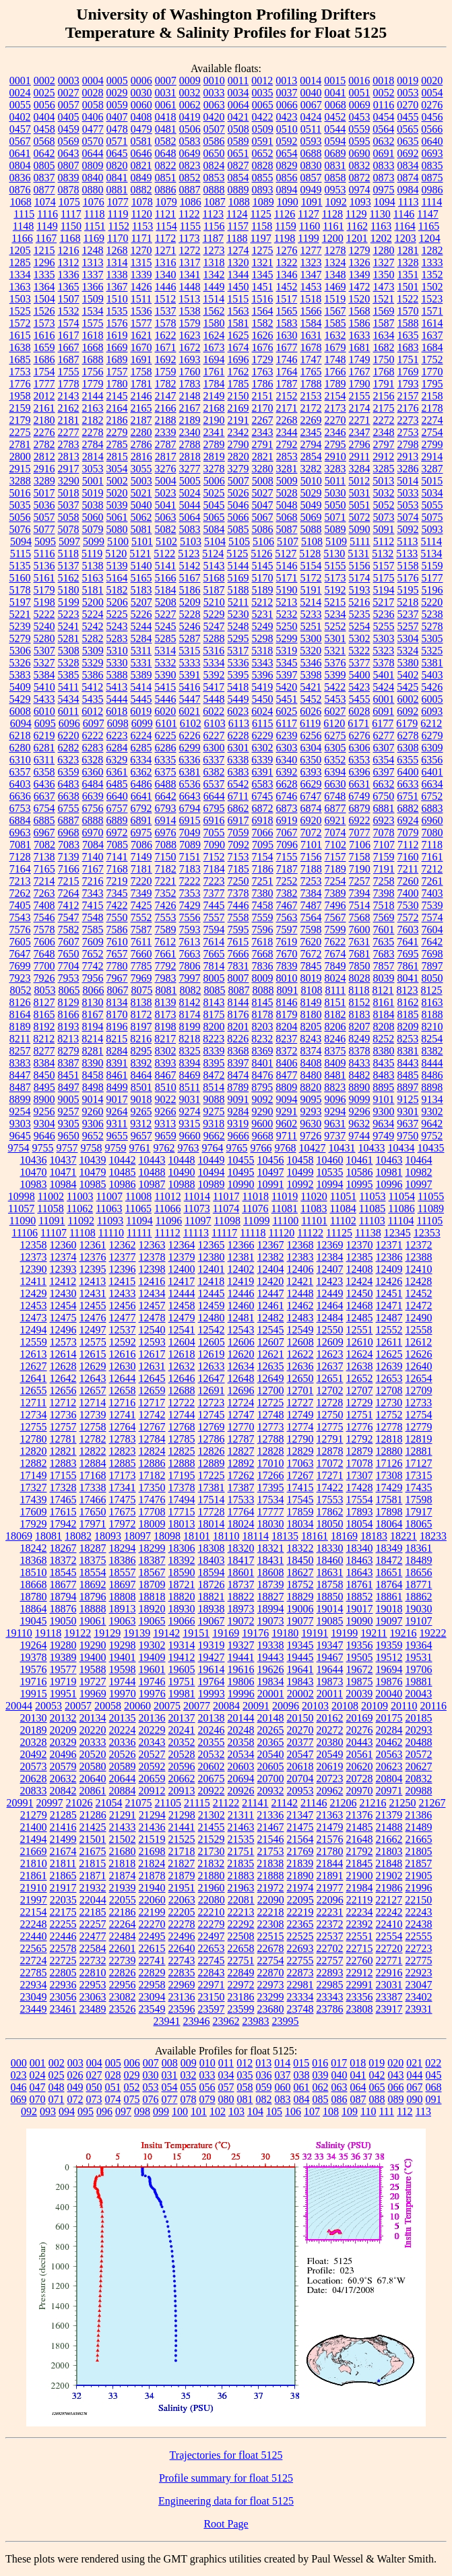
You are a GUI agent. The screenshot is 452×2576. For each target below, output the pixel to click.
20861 (92, 1790)
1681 (359, 347)
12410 (419, 1269)
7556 (190, 917)
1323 (311, 262)
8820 (310, 1087)
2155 (359, 396)
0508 (238, 129)
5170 (262, 578)
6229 (262, 735)
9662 (214, 1135)
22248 (33, 1924)
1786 (262, 383)
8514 (213, 1087)
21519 (152, 1839)
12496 (63, 1330)
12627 (33, 1366)
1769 (408, 371)
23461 (63, 2009)
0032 (190, 92)
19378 (33, 1657)
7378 (238, 893)
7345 (117, 893)
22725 (63, 1960)
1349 (359, 274)
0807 (68, 165)
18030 (270, 1524)
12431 (92, 1293)
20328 (33, 1742)
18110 (226, 1536)
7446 (238, 905)
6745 (262, 796)
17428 (359, 1487)
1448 (190, 286)
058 (245, 2087)
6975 (141, 832)
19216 (403, 1633)
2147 (165, 396)
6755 (68, 808)
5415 (165, 687)
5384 (44, 675)
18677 (63, 1584)
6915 (190, 820)
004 (94, 2063)
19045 (33, 1621)
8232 (262, 1038)
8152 (359, 1002)
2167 (190, 408)
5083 (190, 529)
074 (113, 2099)
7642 (432, 941)
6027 (335, 711)
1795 (432, 383)
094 (67, 2111)
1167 (46, 238)
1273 (214, 250)
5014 (407, 480)
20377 (300, 1742)
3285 (384, 468)
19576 (33, 1669)
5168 (214, 578)
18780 (33, 1596)
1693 (190, 359)
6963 (20, 832)
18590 (181, 1572)
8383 (20, 1063)
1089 (263, 202)
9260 (93, 1111)
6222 (93, 735)
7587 (141, 929)
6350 (310, 759)
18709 (152, 1584)
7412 (68, 905)
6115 (262, 723)
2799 (432, 444)
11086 (401, 1208)
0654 (287, 153)
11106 (24, 1232)
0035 (262, 92)
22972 (241, 1984)
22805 (63, 1972)
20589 (122, 1766)
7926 (44, 978)
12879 (359, 1451)
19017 (359, 1608)
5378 (384, 662)
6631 (359, 784)
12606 (241, 1342)
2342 (238, 432)
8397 (238, 1063)
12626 (419, 1354)
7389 (335, 893)
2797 (384, 444)
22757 (330, 1960)
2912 (383, 456)
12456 (122, 1305)
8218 (189, 1038)
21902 (389, 1875)
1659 (44, 347)
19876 (389, 1681)
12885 (122, 1463)
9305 (68, 1123)
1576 (117, 323)
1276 (287, 250)
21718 (181, 1851)
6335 (165, 759)
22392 (359, 1924)
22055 (122, 1900)
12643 (92, 1378)
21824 (151, 1863)
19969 (92, 1693)
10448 (181, 1160)
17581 (389, 1499)
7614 (213, 941)
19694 (389, 1669)
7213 (20, 881)
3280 (262, 468)
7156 (311, 856)
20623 (389, 1766)
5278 (432, 626)
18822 (241, 1596)
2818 (190, 456)
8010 (287, 978)
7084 (93, 844)
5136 (44, 565)
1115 (23, 214)
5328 (68, 662)
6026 (310, 711)
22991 (359, 1984)
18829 (300, 1596)
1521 (383, 299)
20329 (63, 1742)
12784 (152, 1439)
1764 (287, 371)
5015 (432, 480)
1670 (141, 347)
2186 (117, 420)
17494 (181, 1499)
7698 (432, 954)
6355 (407, 759)
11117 (224, 1232)
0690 (359, 153)
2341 (214, 432)
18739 (270, 1584)
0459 (68, 129)
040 (339, 2075)
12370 (359, 1245)
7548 (93, 917)
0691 (384, 153)
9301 (408, 1111)
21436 (152, 1827)
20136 (152, 1718)
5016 (20, 493)
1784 (214, 383)
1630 (287, 335)
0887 (190, 189)
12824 (152, 1451)
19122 (77, 1633)
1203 (405, 238)
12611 (389, 1342)
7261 (432, 881)
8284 (117, 1051)
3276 (165, 468)
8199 (190, 1026)
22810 (92, 1972)
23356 (359, 1997)
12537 (122, 1330)
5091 (384, 529)
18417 (241, 1560)
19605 (181, 1669)
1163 (380, 226)
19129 (107, 1633)
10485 (122, 1172)
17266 (270, 1475)
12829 (300, 1451)
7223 (214, 881)
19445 (300, 1657)
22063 (181, 1900)
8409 (335, 1063)
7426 (165, 905)
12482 (270, 1317)
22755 (300, 1960)
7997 (190, 978)
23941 (167, 2021)
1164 (404, 226)
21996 (419, 1887)
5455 (359, 699)
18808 (122, 1596)
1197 (260, 238)
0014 (310, 80)
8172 (141, 1014)
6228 (238, 735)
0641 (20, 153)
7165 (44, 869)
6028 (359, 711)
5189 (262, 590)
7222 (190, 881)
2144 (93, 396)
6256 (311, 735)
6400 (408, 772)
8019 (311, 978)
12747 (241, 1414)
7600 (359, 929)
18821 (211, 1596)
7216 (93, 881)
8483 (384, 1075)
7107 (384, 844)
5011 (335, 480)
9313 (165, 1123)
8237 (286, 1038)
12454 (63, 1305)
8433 (359, 1063)
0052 (384, 92)
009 (189, 2063)
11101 (314, 1220)
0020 (432, 80)
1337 (93, 274)
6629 (311, 784)
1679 (335, 347)
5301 (335, 638)
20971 (389, 1790)
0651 (238, 153)
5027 (262, 493)
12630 (122, 1366)
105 (274, 2111)
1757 (117, 371)
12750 (330, 1414)
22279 (211, 1924)
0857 (311, 177)
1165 (428, 226)
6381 (190, 772)
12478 (152, 1317)
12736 (63, 1414)
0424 (311, 117)
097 (123, 2111)
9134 (432, 1099)
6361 (117, 772)
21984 (359, 1887)
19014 (330, 1608)
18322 (300, 1548)
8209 (408, 1026)
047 (38, 2087)
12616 (122, 1354)
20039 (359, 1693)
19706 (419, 1669)
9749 (383, 1135)
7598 (311, 929)
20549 (330, 1754)
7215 (68, 881)
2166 (165, 408)
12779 (419, 1427)
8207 (359, 1026)
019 (376, 2063)
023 (19, 2075)
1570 (408, 311)
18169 (344, 1536)
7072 (311, 832)
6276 (359, 735)
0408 (141, 117)
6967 (44, 832)
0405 (68, 117)
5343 (262, 662)
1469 (335, 286)
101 (199, 2111)
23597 (211, 2009)
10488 (152, 1172)
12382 (270, 1257)
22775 (419, 1960)
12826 (211, 1451)
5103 (190, 541)
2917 (68, 468)
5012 (359, 480)
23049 (33, 1997)
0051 (359, 92)
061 (302, 2087)
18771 (419, 1584)
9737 (335, 1135)
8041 (408, 978)
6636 (20, 796)
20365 (270, 1742)
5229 (214, 614)
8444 (432, 1063)
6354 (383, 759)
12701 (300, 1390)
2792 (287, 444)
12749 (300, 1414)
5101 (142, 541)
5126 (261, 553)
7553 (165, 917)
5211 (238, 602)
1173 (189, 238)
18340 (359, 1548)
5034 (432, 493)
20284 (389, 1730)
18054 (359, 1524)
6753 (20, 808)
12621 (270, 1354)
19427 (211, 1657)
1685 (20, 359)
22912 (359, 1972)
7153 (238, 856)
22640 (181, 1948)
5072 (359, 517)
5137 (68, 565)
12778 (389, 1427)
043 (396, 2075)
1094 (384, 202)
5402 (408, 675)
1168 (69, 238)
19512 (389, 1657)
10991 (270, 1184)
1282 (432, 250)
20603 (241, 1766)
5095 (45, 541)
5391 (190, 675)
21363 (329, 1815)
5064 (190, 517)
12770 (241, 1427)
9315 (189, 1123)
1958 (20, 396)
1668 (93, 347)
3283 (335, 468)
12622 (300, 1354)
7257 (359, 881)
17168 (92, 1475)
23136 (181, 1997)
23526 (122, 2009)
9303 (20, 1123)
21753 (270, 1851)
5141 (165, 565)
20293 (419, 1730)
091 (434, 2099)
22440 (33, 1936)
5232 (287, 614)
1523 (432, 299)
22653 (211, 1948)
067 (415, 2087)
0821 (141, 165)
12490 (419, 1317)
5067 (262, 517)
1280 (384, 250)
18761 (359, 1584)
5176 (408, 578)
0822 (165, 165)
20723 (330, 1778)
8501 (141, 1087)
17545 (300, 1499)
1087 (215, 202)
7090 (214, 844)
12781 (63, 1439)
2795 (335, 444)
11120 (281, 1232)
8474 (238, 1075)
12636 (300, 1366)
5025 (214, 493)
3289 (44, 480)
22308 (270, 1924)
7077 (359, 832)
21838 (270, 1863)
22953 (92, 1984)
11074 (226, 1208)
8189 (20, 1026)
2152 (287, 396)
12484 (330, 1317)
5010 (311, 480)
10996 (389, 1184)
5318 (262, 650)
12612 (418, 1342)
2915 (20, 468)
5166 (165, 578)
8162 (408, 1002)
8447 (20, 1075)
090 (415, 2099)
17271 (330, 1475)
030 (151, 2075)
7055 (214, 832)
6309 (432, 747)
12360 (63, 1245)
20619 (330, 1766)
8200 (214, 1026)
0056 (44, 105)
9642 (432, 1123)
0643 (68, 153)
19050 (63, 1621)
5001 (93, 480)
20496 (63, 1754)
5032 (384, 493)
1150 (71, 226)
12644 (122, 1378)
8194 (93, 1026)
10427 (312, 1148)
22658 (241, 1948)
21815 (92, 1863)
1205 (20, 250)
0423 (287, 117)
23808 (359, 2009)
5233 (311, 614)
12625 (389, 1354)
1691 (141, 359)
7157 (335, 856)
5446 (165, 699)
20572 (419, 1754)
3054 (117, 468)
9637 (407, 1123)
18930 (181, 1608)
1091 (312, 202)
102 (217, 2111)
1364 (44, 286)
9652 (93, 1135)
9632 (359, 1123)
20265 (270, 1730)
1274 (238, 250)
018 (358, 2063)
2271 (359, 420)
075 (132, 2099)
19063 (122, 1621)
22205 (181, 1912)
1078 (142, 202)
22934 (33, 1984)
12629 (92, 1366)
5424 (383, 687)
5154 (311, 565)
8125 (432, 990)
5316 (213, 650)
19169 (225, 1633)
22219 (300, 1912)
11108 (82, 1232)
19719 (63, 1681)
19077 (300, 1621)
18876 (63, 1608)
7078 (384, 832)
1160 (309, 226)
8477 (287, 1075)
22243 (419, 1912)
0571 (117, 141)
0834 (408, 165)
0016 (359, 80)
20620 (359, 1766)
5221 (20, 614)
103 (236, 2111)
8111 (335, 990)
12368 (300, 1245)
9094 (287, 1099)
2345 (311, 432)
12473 (33, 1317)
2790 (238, 444)
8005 (214, 978)
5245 (165, 626)
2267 (262, 420)
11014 (197, 1196)
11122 (310, 1232)
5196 (432, 590)
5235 (359, 614)
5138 (93, 565)
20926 (241, 1790)
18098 (167, 1536)
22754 (270, 1960)
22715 (359, 1948)
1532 (68, 311)
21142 (284, 1803)
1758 (141, 371)
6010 (44, 711)
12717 (151, 1402)
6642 (165, 796)
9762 (164, 1148)
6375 (165, 772)
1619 (117, 335)
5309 (93, 650)
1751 (408, 359)
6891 (141, 820)
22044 (92, 1900)
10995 (359, 1184)
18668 (33, 1584)
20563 (389, 1754)
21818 (121, 1863)
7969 (141, 978)
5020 (117, 493)
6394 (335, 772)
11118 (252, 1232)
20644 (122, 1778)
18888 (92, 1608)
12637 (330, 1366)
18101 (196, 1536)
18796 (92, 1596)
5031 (359, 493)
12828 (270, 1451)
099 (161, 2111)
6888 (93, 820)
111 (386, 2111)
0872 (359, 177)
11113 (196, 1232)
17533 (241, 1499)
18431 (270, 1560)
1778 (68, 383)
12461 (270, 1305)
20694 (241, 1778)
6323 (68, 759)
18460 (330, 1560)
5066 (238, 517)
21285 (63, 1815)
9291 (287, 1111)
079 (207, 2099)
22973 (270, 1984)
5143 (214, 565)
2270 (335, 420)
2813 (68, 456)
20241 (181, 1730)
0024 (20, 92)
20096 (285, 1705)
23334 (300, 1997)
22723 (419, 1948)
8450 (44, 1075)
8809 (286, 1087)
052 (132, 2087)
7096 (287, 844)
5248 (238, 626)
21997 (33, 1900)
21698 (152, 1851)
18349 (389, 1548)
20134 (92, 1718)
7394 (359, 893)
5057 (44, 517)
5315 (189, 650)
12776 (359, 1427)
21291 (122, 1815)
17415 (300, 1487)
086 (339, 2099)
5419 (262, 687)
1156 (213, 226)
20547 (300, 1754)
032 (189, 2075)
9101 (384, 1099)
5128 (310, 553)
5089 (335, 529)
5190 (287, 590)
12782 (92, 1439)
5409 (20, 687)
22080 (211, 1900)
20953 (300, 1790)
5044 (190, 505)
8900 (44, 1099)
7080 (432, 832)
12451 (389, 1293)
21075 (138, 1803)
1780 (117, 383)
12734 (33, 1414)
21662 (389, 1839)
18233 (433, 1536)
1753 (20, 371)
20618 (300, 1766)
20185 (419, 1718)
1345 (262, 274)
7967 (117, 978)
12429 (33, 1293)
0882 (141, 189)
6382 (214, 772)
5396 (262, 675)
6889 (117, 820)
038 (302, 2075)
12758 (92, 1427)
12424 (359, 1281)
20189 (33, 1730)
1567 (335, 311)
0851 (165, 177)
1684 (432, 347)
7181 (141, 869)
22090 (270, 1900)
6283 (93, 747)
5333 (190, 662)
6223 (117, 735)
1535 (117, 311)
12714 (92, 1402)
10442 (122, 1160)
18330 (330, 1548)
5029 (311, 493)
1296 (44, 262)
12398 (152, 1269)
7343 (93, 893)
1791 (384, 383)
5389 (141, 675)
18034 (300, 1524)
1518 (310, 299)
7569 (384, 917)
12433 (122, 1293)
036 (264, 2075)
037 (283, 2075)
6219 (44, 735)
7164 (20, 869)
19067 (211, 1621)
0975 (384, 189)
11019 (284, 1196)
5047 (262, 505)
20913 (181, 1790)
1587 (384, 323)
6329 (116, 759)
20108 (344, 1705)
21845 (359, 1863)
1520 (359, 299)
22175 (63, 1912)
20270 (300, 1730)
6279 (432, 735)
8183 (359, 1014)
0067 (311, 105)
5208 (165, 602)
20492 (33, 1754)
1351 (408, 274)
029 (132, 2075)
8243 (310, 1038)
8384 (44, 1063)
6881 (384, 808)
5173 (335, 578)
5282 (93, 638)
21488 (389, 1827)
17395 (270, 1487)
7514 (359, 905)
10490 (181, 1172)
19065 (152, 1621)
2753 (408, 432)
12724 (240, 1402)
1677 (287, 347)
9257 (68, 1111)
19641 (300, 1669)
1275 (262, 250)
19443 (270, 1657)
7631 (359, 941)
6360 (93, 772)
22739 (122, 1960)
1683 (408, 347)
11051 (343, 1196)
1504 (44, 299)
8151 (335, 1002)
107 (312, 2111)
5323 (383, 650)
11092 (81, 1220)
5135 (20, 565)
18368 (33, 1560)
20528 (181, 1754)
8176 (238, 1014)
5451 (287, 699)
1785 (238, 383)
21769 (300, 1851)
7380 (262, 893)
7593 (190, 929)
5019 (93, 493)
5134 (431, 553)
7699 (20, 966)
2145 (117, 396)
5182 (117, 590)
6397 (384, 772)
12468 (359, 1305)
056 (207, 2087)
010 (207, 2063)
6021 (189, 711)
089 (396, 2099)
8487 (20, 1087)
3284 (359, 468)
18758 (330, 1584)
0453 (359, 117)
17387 (241, 1487)
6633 (408, 784)
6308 (408, 747)
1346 (287, 274)
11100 (285, 1220)
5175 (384, 578)
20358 (241, 1742)
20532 (211, 1754)
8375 (335, 1051)
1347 (311, 274)
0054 (432, 92)
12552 (389, 1330)
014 (282, 2063)
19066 (181, 1621)
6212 (431, 723)
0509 (262, 129)
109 (350, 2111)
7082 (44, 844)
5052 (384, 505)
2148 (190, 396)
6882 (408, 808)
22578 (63, 1948)
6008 (20, 711)
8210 (432, 1026)
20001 (270, 1693)
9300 (384, 1111)
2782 (44, 444)
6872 (262, 808)
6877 (335, 808)
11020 (313, 1196)
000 (19, 2063)
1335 (44, 274)
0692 (408, 153)
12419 (240, 1281)
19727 (92, 1681)
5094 (21, 541)
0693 (432, 153)
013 (263, 2063)
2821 (262, 456)
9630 (310, 1123)
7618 (262, 941)
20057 (78, 1705)
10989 (211, 1184)
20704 (300, 1778)
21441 (181, 1827)
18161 (314, 1536)
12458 (181, 1305)
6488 (165, 784)
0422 (262, 117)
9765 (237, 1148)
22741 (152, 1960)
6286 (165, 747)
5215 (335, 602)
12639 (389, 1366)
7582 (68, 929)
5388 (117, 675)
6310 (20, 759)
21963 (241, 1887)
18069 (18, 1536)
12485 (359, 1317)
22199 (152, 1912)
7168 (117, 869)
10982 (419, 1172)
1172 (165, 238)
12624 (359, 1354)
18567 (152, 1572)
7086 (141, 844)
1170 (117, 238)
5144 (238, 565)
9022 (165, 1099)
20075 (167, 1705)
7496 (335, 905)
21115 (197, 1803)
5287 (190, 638)
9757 (67, 1148)
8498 (93, 1087)
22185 (92, 1912)
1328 (408, 262)
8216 (141, 1038)
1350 (384, 274)
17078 (359, 1463)
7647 (20, 954)
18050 (330, 1524)
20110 (404, 1705)
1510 (117, 299)
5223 (68, 614)
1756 (93, 371)
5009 (287, 480)
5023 (165, 493)
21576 (330, 1839)
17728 (211, 1511)
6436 (44, 784)
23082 (122, 1997)
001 (38, 2063)
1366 (93, 286)
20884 (122, 1790)
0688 (311, 153)
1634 (384, 335)
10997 (419, 1184)
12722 (181, 1402)
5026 (238, 493)
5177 (432, 578)
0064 (238, 105)
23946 (196, 2021)
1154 (166, 226)
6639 (93, 796)
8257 (20, 1051)
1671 (165, 347)
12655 (33, 1390)
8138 (141, 1002)
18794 (63, 1596)
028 (113, 2075)
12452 (419, 1293)
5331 (141, 662)
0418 (165, 117)
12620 (241, 1354)
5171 (287, 578)
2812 (44, 456)
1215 (44, 250)
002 (57, 2063)
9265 (141, 1111)
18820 (181, 1596)
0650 (214, 153)
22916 (389, 1972)
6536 (190, 784)
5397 (287, 675)
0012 (262, 80)
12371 (389, 1245)
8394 (190, 1063)
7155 (287, 856)
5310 (117, 650)
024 (38, 2075)
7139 (68, 856)
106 (293, 2111)
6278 (408, 735)
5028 (287, 493)
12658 (122, 1390)
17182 (152, 1475)
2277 (68, 432)
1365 (68, 286)
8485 (408, 1075)
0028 (93, 92)
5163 (93, 578)
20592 (152, 1766)
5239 (20, 626)
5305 (432, 638)
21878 (152, 1875)
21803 (389, 1851)
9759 (116, 1148)
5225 (117, 614)
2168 (214, 408)
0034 (238, 92)
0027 (68, 92)
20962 (330, 1790)
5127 (285, 553)
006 (132, 2063)
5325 (432, 650)
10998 (21, 1196)
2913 (407, 456)
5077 (44, 529)
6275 (335, 735)
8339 (214, 1051)
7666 (238, 954)
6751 (407, 796)
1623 (190, 335)
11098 (227, 1220)
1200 (333, 238)
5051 (359, 505)
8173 (165, 1014)
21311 (241, 1815)
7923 (20, 978)
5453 (335, 699)
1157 (238, 226)
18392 (181, 1560)
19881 (419, 1681)
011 (226, 2063)
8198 (165, 1026)
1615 (20, 335)
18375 (92, 1560)
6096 (69, 723)
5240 (44, 626)
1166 (21, 238)
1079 (166, 202)
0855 (262, 177)
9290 (262, 1111)
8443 (408, 1063)
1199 (308, 238)
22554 (389, 1936)
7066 (262, 832)
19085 (330, 1621)
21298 (181, 1815)
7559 (262, 917)
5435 (93, 699)
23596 (181, 2009)
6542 (238, 784)
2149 (214, 396)
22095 (300, 1900)
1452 (287, 286)
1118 (94, 214)
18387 (152, 1560)
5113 (407, 541)
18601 (241, 1572)
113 (423, 2111)
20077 (196, 1705)
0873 (384, 177)
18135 (284, 1536)
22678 (270, 1948)
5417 (213, 687)
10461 (359, 1160)
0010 (214, 80)
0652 (262, 153)
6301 (238, 747)
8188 (432, 1014)
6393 (311, 772)
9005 (68, 1099)
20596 (181, 1766)
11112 (168, 1232)
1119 (118, 214)
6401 (432, 772)
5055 (432, 505)
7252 (287, 881)
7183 (190, 869)
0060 (141, 105)
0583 (190, 141)
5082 (165, 529)
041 (358, 2075)
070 (38, 2099)
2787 (165, 444)
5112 (383, 541)
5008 (262, 480)
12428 (418, 1281)
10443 (152, 1160)
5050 (335, 505)
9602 (286, 1123)
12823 (122, 1451)
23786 (330, 2009)
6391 (262, 772)
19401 (122, 1657)
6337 (213, 759)
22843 (211, 1972)
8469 (190, 1075)
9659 (165, 1135)
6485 (117, 784)
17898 (389, 1511)
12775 (330, 1427)
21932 (92, 1887)
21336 (270, 1815)
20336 (122, 1742)
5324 (407, 650)
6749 (359, 796)
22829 (152, 1972)
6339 (262, 759)
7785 (141, 966)
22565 (33, 1948)
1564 (262, 311)
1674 (238, 347)
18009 (152, 1524)
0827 (238, 165)
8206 (335, 1026)
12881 (419, 1451)
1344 (238, 274)
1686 (44, 359)
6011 (68, 711)
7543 (20, 917)
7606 (44, 941)
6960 (432, 820)
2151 (262, 396)
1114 (432, 202)
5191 (311, 590)
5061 (117, 517)
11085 (372, 1208)
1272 (190, 250)
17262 (241, 1475)
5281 (68, 638)
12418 (210, 1281)
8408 (311, 1063)
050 (94, 2087)
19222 (433, 1633)
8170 (117, 1014)
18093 (107, 1536)
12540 (152, 1330)
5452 (311, 699)
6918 (262, 820)
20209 (63, 1730)
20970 (359, 1790)
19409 (152, 1657)
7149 (141, 856)
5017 (44, 493)
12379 (181, 1257)
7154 (262, 856)
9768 (285, 1148)
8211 (19, 1038)
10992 (300, 1184)
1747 (311, 359)
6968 (68, 832)
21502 (122, 1839)
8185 (408, 1014)
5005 (190, 480)
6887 (68, 820)
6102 (190, 723)
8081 (165, 990)
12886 (152, 1463)
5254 (359, 626)
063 (339, 2087)
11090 (22, 1220)
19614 (211, 1669)
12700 (270, 1390)
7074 (335, 832)
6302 (262, 747)
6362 (141, 772)
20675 (211, 1778)
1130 (379, 214)
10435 (431, 1148)
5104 (215, 541)
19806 (241, 1681)
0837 (44, 177)
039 (321, 2075)
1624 (214, 335)
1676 (262, 347)
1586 (359, 323)
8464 (141, 1075)
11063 (109, 1208)
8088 (262, 990)
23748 (300, 2009)
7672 (311, 954)
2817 (165, 456)
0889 (238, 189)
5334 (214, 662)
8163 (432, 1002)
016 (320, 2063)
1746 (287, 359)
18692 (92, 1584)
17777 (270, 1511)
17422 (330, 1487)
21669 (33, 1851)
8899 (20, 1099)
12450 (359, 1293)
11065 (138, 1208)
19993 (211, 1693)
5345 (287, 662)
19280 (63, 1645)
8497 (68, 1087)
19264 (33, 1645)
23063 (92, 1997)
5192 (335, 590)
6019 (141, 711)
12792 (359, 1439)
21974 (300, 1887)
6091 (383, 711)
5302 (359, 638)
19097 (389, 1621)
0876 (20, 189)
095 (85, 2111)
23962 (226, 2021)
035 (245, 2075)
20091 (256, 1705)
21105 (168, 1803)
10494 (211, 1172)
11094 (139, 1220)
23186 (241, 1997)
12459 (211, 1305)
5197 (20, 602)
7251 (262, 881)
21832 (210, 1863)
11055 (431, 1196)
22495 (152, 1936)
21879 (181, 1875)
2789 (214, 444)
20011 (330, 1693)
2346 (335, 432)
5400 (359, 675)
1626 (262, 335)
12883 (63, 1463)
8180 (311, 1014)
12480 (211, 1317)
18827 (270, 1596)
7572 (408, 917)
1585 (335, 323)
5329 (93, 662)
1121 (165, 214)
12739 (92, 1414)
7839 (287, 966)
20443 (359, 1742)
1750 (384, 359)
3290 (68, 480)
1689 (117, 359)
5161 (44, 578)
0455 (408, 117)
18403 (211, 1560)
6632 (384, 784)
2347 (359, 432)
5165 (141, 578)
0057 (68, 105)
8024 (335, 978)
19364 (419, 1645)
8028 (359, 978)
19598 (122, 1669)
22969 (181, 1984)
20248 (241, 1730)
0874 (408, 177)
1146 (403, 214)
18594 (211, 1572)
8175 (214, 1014)
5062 (141, 517)
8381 (408, 1051)
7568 (359, 917)
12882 (33, 1463)
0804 (20, 165)
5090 (359, 529)
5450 (262, 699)
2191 (238, 420)
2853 (287, 456)
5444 (117, 699)
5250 (287, 626)
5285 (165, 638)
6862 (238, 808)
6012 (92, 711)
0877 (44, 189)
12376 (92, 1257)
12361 (92, 1245)
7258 (384, 881)
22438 (419, 1924)
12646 (181, 1378)
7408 (44, 905)
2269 (311, 420)
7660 (141, 954)
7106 (359, 844)
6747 (310, 796)
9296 (359, 1111)
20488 (419, 1742)
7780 (117, 966)
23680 (270, 2009)
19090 (359, 1621)
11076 (255, 1208)
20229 (152, 1730)
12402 (241, 1269)
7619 (286, 941)
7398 (384, 893)
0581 (141, 141)
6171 (358, 723)
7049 (190, 832)
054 (170, 2087)
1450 (238, 286)
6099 (142, 723)
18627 (300, 1572)
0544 (335, 129)
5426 (432, 687)
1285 (20, 262)
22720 (389, 1948)
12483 (300, 1317)
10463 (389, 1160)
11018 (256, 1196)
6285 (141, 747)
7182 (165, 869)
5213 (286, 602)
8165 (44, 1014)
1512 (165, 299)
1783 (190, 383)
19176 (255, 1633)
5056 (20, 517)
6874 (311, 808)
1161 (333, 226)
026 (75, 2075)
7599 (335, 929)
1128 (332, 214)
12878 (330, 1451)
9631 (335, 1123)
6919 (287, 820)
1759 (165, 371)
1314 (117, 262)
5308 (68, 650)
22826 (122, 1972)
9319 (238, 1123)
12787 (241, 1439)
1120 (141, 214)
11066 (167, 1208)
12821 (63, 1451)
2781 (20, 444)
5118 (68, 553)
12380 (211, 1257)
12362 (122, 1245)
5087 (287, 529)
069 (19, 2099)
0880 (93, 189)
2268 (287, 420)
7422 (117, 905)
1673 (214, 347)
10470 (33, 1172)
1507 (68, 299)
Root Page (225, 2524)
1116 (47, 214)
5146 (287, 565)
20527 (152, 1754)
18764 (389, 1584)
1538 (190, 311)
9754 (19, 1148)
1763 (262, 371)
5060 (93, 517)
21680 (122, 1851)
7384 (311, 893)
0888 (214, 189)
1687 (68, 359)
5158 (408, 565)
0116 (383, 105)
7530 (408, 905)
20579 (63, 1766)
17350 (152, 1487)
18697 (122, 1584)
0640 (432, 141)
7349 (141, 893)
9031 (190, 1099)
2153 (311, 396)
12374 (63, 1257)
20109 (374, 1705)
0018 (383, 80)
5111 (360, 541)
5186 (190, 590)
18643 (359, 1572)
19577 (63, 1669)
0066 (287, 105)
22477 (92, 1936)
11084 (342, 1208)
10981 (389, 1172)
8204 (287, 1026)
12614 (63, 1354)
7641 (407, 941)
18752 (300, 1584)
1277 (311, 250)
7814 (214, 966)
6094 (21, 723)
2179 (20, 420)
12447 (270, 1293)
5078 (68, 529)
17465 (63, 1499)
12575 (92, 1342)
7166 (68, 869)
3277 (190, 468)
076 (151, 2099)
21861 (33, 1875)
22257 (92, 1924)
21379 (388, 1815)
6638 (68, 796)
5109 (336, 541)
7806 (190, 966)
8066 (93, 990)
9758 (91, 1148)
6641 (141, 796)
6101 (166, 723)
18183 (373, 1536)
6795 (214, 808)
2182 (93, 420)
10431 (342, 1148)
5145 (262, 565)
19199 (344, 1633)
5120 (116, 553)
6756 (93, 808)
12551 (359, 1330)
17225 (211, 1475)
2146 (141, 396)
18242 (33, 1548)
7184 (214, 869)
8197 (141, 1026)
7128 (20, 856)
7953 (68, 978)
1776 (20, 383)
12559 (33, 1342)
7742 (93, 966)
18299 (152, 1548)
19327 (241, 1645)
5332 (165, 662)
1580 (214, 323)
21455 (211, 1827)
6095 (45, 723)
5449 (238, 699)
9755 (43, 1148)
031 (170, 2075)
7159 (384, 856)
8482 (359, 1075)
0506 (190, 129)
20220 (92, 1730)
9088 (214, 1099)
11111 (139, 1232)
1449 (214, 286)
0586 (214, 141)
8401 (262, 1063)
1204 (430, 238)
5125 (237, 553)
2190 (214, 420)
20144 (241, 1718)
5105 (239, 541)
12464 (330, 1305)
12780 (33, 1439)
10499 (300, 1172)
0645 (117, 153)
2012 (44, 396)
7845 (311, 966)
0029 (117, 92)
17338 (92, 1487)
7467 (287, 905)
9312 (141, 1123)
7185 (238, 869)
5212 (262, 602)
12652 (359, 1378)
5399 (335, 675)
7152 (214, 856)
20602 (211, 1766)
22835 (181, 1972)
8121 (383, 990)
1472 (359, 286)
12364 (181, 1245)
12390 (33, 1269)
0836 (20, 177)
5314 (165, 650)
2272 (384, 420)
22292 (241, 1924)
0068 (335, 105)
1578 (165, 323)
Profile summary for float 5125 (226, 2478)
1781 (141, 383)
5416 (189, 687)
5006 (214, 480)
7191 (384, 869)
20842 (63, 1790)
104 (255, 2111)
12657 (92, 1390)
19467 (330, 1657)
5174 (359, 578)
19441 (241, 1657)
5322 (359, 650)
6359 (68, 772)
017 (339, 2063)
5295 (238, 638)
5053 (408, 505)
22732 (92, 1960)
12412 (62, 1281)
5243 (117, 626)
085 (321, 2099)
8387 (68, 1063)
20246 (211, 1730)
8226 (238, 1038)
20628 (33, 1778)
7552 (141, 917)
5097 (69, 541)
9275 (214, 1111)
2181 (68, 420)
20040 (388, 1693)
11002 (51, 1196)
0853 (214, 177)
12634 (241, 1366)
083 (283, 2099)
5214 (310, 602)
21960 (211, 1887)
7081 (20, 844)
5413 (116, 687)
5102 (166, 541)
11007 (109, 1196)
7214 (44, 881)
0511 (310, 129)
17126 (389, 1463)
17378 (181, 1487)
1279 (359, 250)
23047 (419, 1984)
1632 (335, 335)
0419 (190, 117)
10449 (211, 1160)
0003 (68, 80)
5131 (358, 553)
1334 (20, 274)
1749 (359, 359)
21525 (181, 1839)
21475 (300, 1827)
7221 (165, 881)
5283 (117, 638)
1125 (260, 214)
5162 (68, 578)
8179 (287, 1014)
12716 (121, 1402)
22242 (389, 1912)
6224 (141, 735)
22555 (419, 1936)
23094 (152, 1997)
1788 (311, 383)
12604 (181, 1342)
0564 (383, 129)
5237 (408, 614)
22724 (33, 1960)
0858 (335, 177)
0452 (335, 117)
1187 (213, 238)
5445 (141, 699)
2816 (141, 456)
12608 (300, 1342)
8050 (432, 978)
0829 (287, 165)
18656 (419, 1572)
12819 (419, 1439)
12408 (359, 1269)
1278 (335, 250)
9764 (213, 1148)
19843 (300, 1681)
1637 (432, 335)
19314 (181, 1645)
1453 (311, 286)
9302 (432, 1111)
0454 (384, 117)
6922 (359, 820)
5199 (68, 602)
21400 (33, 1827)
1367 (117, 286)
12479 (181, 1317)
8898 (432, 1087)
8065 (68, 990)
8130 (93, 1002)
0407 (117, 117)
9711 (286, 1135)
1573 (44, 323)
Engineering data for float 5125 (226, 2501)
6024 (262, 711)
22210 (211, 1912)
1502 (432, 286)
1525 (20, 311)
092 (29, 2111)
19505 (359, 1657)
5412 (92, 687)
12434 (152, 1293)
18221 (403, 1536)
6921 (335, 820)
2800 (20, 456)
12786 (211, 1439)
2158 (432, 396)
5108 (312, 541)
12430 (63, 1293)
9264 (117, 1111)
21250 (402, 1803)
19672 (359, 1669)
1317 (190, 262)
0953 (335, 189)
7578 (44, 929)
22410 (389, 1924)
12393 (63, 1269)
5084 (214, 529)
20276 (359, 1730)
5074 (408, 517)
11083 (313, 1208)
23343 (330, 1997)
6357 (20, 772)
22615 (152, 1948)
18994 (270, 1608)
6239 (287, 735)
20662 (181, 1778)
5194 (384, 590)
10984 (63, 1184)
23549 (152, 2009)
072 (75, 2099)
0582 (165, 141)
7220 (141, 881)
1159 (285, 226)
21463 (241, 1827)
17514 (211, 1499)
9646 (44, 1135)
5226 (141, 614)
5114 (431, 541)
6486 (141, 784)
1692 (165, 359)
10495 (241, 1172)
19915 (33, 1693)
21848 (388, 1863)
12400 (181, 1269)
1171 (141, 238)
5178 (20, 590)
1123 (213, 214)
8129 (68, 1002)
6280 (20, 747)
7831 (238, 966)
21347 (299, 1815)
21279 (33, 1815)
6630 (335, 784)
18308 (211, 1548)
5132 (382, 553)
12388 (419, 1257)
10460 (330, 1160)
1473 (384, 286)
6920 (311, 820)
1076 (93, 202)
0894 (287, 189)
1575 (93, 323)
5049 (311, 505)
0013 (286, 80)
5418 (238, 687)
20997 (49, 1803)
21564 (300, 1839)
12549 (300, 1330)
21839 (299, 1863)
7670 (287, 954)
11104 (401, 1220)
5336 (238, 662)
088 (377, 2099)
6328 (92, 759)
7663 (190, 954)
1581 (238, 323)
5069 (311, 517)
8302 (165, 1051)
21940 (152, 1887)
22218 (270, 1912)
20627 (419, 1766)
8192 (44, 1026)
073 (94, 2099)
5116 (44, 553)
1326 (359, 262)
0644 (93, 153)
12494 (33, 1330)
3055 (141, 468)
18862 (419, 1596)
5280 (44, 638)
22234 (359, 1912)
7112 (407, 844)
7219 (117, 881)
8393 (165, 1063)
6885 (44, 820)
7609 (93, 941)
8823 (335, 1087)
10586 (359, 1172)
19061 (92, 1621)
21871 (92, 1875)
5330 (117, 662)
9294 (335, 1111)
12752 (389, 1414)
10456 (270, 1160)
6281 (44, 747)
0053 (408, 92)
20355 (211, 1742)
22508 (241, 1936)
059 (264, 2087)
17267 (300, 1475)
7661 (165, 954)
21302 (211, 1815)
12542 (211, 1330)
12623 (330, 1354)
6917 (238, 820)
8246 (335, 1038)
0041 (335, 92)
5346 (311, 662)
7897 (432, 966)
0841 (117, 177)
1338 (117, 274)
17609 (33, 1511)
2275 (20, 432)
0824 (214, 165)
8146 (287, 1002)
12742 (152, 1414)
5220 (432, 602)
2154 (335, 396)
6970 (93, 832)
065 (377, 2087)
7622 (335, 941)
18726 (211, 1584)
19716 (33, 1681)
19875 (359, 1681)
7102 (335, 844)
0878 (68, 189)
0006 (141, 80)
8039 (384, 978)
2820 (238, 456)
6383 (238, 772)
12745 (211, 1414)
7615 (238, 941)
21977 (330, 1887)
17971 (92, 1524)
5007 (238, 480)
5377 (359, 662)
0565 (407, 129)
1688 (93, 359)
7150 (165, 856)
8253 (407, 1038)
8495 (44, 1087)
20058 (107, 1705)
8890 (359, 1087)
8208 (384, 1026)
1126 (284, 214)
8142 (190, 1002)
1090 (287, 202)
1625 (238, 335)
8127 (44, 1002)
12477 (122, 1317)
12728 (329, 1402)
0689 (335, 153)
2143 (68, 396)
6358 (44, 772)
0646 (141, 153)
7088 (165, 844)
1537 (165, 311)
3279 (238, 468)
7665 (214, 954)
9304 (44, 1123)
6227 (214, 735)
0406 (93, 117)
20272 (330, 1730)
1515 (238, 299)
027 (94, 2075)
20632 (63, 1778)
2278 (93, 432)
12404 (270, 1269)
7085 (117, 844)
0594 (335, 141)
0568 (44, 141)
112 (404, 2111)
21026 (79, 1803)
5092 (408, 529)
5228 (190, 614)
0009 (190, 80)
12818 (389, 1439)
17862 (330, 1511)
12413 (92, 1281)
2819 (214, 456)
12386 (389, 1257)
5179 (44, 590)
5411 (68, 687)
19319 (211, 1645)
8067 (117, 990)
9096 (335, 1099)
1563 (238, 311)
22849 (241, 1972)
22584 (92, 1948)
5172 (311, 578)
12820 (33, 1451)
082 (264, 2099)
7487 (311, 905)
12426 (388, 1281)
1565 (287, 311)
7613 (189, 941)
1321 (262, 262)
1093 (360, 202)
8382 (432, 1051)
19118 (48, 1633)
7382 (287, 893)
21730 (211, 1851)
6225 (165, 735)
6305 (335, 747)
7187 (287, 869)
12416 (151, 1281)
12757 (63, 1427)
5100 (118, 541)
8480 (311, 1075)
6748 (335, 796)
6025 (286, 711)
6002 (408, 699)
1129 (356, 214)
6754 (44, 808)
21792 (359, 1851)
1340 (165, 274)
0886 (165, 189)
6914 (165, 820)
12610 (359, 1342)
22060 (152, 1900)
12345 (397, 1232)
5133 (407, 553)
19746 (152, 1681)
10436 (33, 1160)
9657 (141, 1135)
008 (170, 2063)
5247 (214, 626)
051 (113, 2087)
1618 (93, 335)
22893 (330, 1972)
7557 (214, 917)
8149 (311, 1002)
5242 (93, 626)
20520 (92, 1754)
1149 (46, 226)
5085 (238, 529)
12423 (329, 1281)
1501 (408, 286)
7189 (335, 869)
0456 (432, 117)
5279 (20, 638)
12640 (419, 1366)
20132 (63, 1718)
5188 (238, 590)
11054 (402, 1196)
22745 (211, 1960)
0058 (93, 105)
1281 (408, 250)
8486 (432, 1075)
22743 (181, 1960)
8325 (190, 1051)
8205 (311, 1026)
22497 (211, 1936)
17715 (181, 1511)
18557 (122, 1572)
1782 (165, 383)
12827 (241, 1451)
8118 (358, 990)
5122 (164, 553)
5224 (93, 614)
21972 (270, 1887)
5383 (20, 675)
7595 (238, 929)
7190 (359, 869)
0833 (384, 165)
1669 (117, 347)
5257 (408, 626)
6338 (238, 759)
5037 (68, 505)
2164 (117, 408)
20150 (300, 1718)
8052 (20, 990)
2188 (165, 420)
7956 (93, 978)
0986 (432, 189)
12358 (33, 1245)
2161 (44, 408)
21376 (359, 1815)
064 (358, 2087)
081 (245, 2099)
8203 (262, 1026)
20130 (33, 1718)
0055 (20, 105)
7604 (432, 929)
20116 (433, 1705)
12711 (33, 1402)
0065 (262, 105)
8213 (68, 1038)
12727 (299, 1402)
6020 (165, 711)
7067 (287, 832)
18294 (122, 1548)
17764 (241, 1511)
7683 (384, 954)
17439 (33, 1499)
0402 (20, 117)
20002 (300, 1693)
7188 (311, 869)
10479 (92, 1172)
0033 (214, 92)
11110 (111, 1232)
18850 (330, 1596)
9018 (141, 1099)
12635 (270, 1366)
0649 (190, 153)
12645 (152, 1378)
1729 (262, 359)
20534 (241, 1754)
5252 (335, 626)
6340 (286, 759)
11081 (284, 1208)
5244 (141, 626)
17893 (359, 1511)
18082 (78, 1536)
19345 (300, 1645)
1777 (44, 383)
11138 (368, 1232)
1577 (141, 323)
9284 (238, 1111)
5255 (384, 626)
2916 (44, 468)
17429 (389, 1487)
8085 (214, 990)
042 (377, 2075)
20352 (181, 1742)
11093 (110, 1220)
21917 (63, 1887)
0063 (214, 105)
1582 (262, 323)
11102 (343, 1220)
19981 (181, 1693)
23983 (256, 2021)
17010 (270, 1463)
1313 (93, 262)
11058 (50, 1208)
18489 (419, 1560)
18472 (389, 1560)
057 (226, 2087)
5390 (165, 675)
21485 (359, 1827)
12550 (330, 1330)
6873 (287, 808)
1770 (432, 371)
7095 (262, 844)
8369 (262, 1051)
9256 (44, 1111)
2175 (384, 408)
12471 (389, 1305)
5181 (93, 590)
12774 (300, 1427)
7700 (44, 966)
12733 (418, 1402)
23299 (270, 1997)
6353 (359, 759)
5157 (384, 565)
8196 (117, 1026)
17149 (33, 1475)
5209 (190, 602)
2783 (68, 444)
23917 (389, 2009)
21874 (122, 1875)
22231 (330, 1912)
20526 (122, 1754)
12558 (419, 1330)
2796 (359, 444)
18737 (241, 1584)
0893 (262, 189)
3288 (20, 480)
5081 (141, 529)
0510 (287, 129)
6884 (20, 820)
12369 (330, 1245)
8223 (213, 1038)
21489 (419, 1827)
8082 (190, 990)
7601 (384, 929)
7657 (117, 954)
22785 (33, 1972)
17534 (270, 1499)
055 (189, 2087)
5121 (140, 553)
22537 (330, 1936)
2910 (335, 456)
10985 (92, 1184)
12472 (419, 1305)
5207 (141, 602)
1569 (384, 311)
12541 (181, 1330)
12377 (122, 1257)
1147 (427, 214)
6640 (117, 796)
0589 (238, 141)
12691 (211, 1390)
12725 (270, 1402)
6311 (44, 759)
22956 (122, 1984)
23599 (241, 2009)
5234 (335, 614)
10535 (330, 1172)
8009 (262, 978)
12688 (181, 1390)
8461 (117, 1075)
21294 (152, 1815)
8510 (165, 1087)
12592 (122, 1342)
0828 (262, 165)
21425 (92, 1827)
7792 (165, 966)
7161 (432, 856)
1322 (287, 262)
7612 (165, 941)
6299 (190, 747)
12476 (92, 1317)
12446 (241, 1293)
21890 (300, 1875)
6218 (20, 735)
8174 (190, 1014)
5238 (432, 614)
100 (180, 2111)
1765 (311, 371)
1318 (214, 262)
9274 (190, 1111)
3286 (408, 468)
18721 (181, 1584)
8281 (93, 1051)
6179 (407, 723)
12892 (241, 1463)
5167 (190, 578)
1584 (311, 323)
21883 (241, 1875)
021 (414, 2063)
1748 (335, 359)
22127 (388, 1900)
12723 (210, 1402)
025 (57, 2075)
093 (48, 2111)
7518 (384, 905)
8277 (44, 1051)
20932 (270, 1790)
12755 (33, 1427)
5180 (68, 590)
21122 (226, 1803)
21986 (389, 1887)
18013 (181, 1524)
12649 (270, 1378)
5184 (165, 590)
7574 (432, 917)
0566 (432, 129)
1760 (190, 371)
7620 (310, 941)
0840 (93, 177)
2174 (359, 408)
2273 (408, 420)
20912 (152, 1790)
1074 (45, 202)
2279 (117, 432)
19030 (419, 1608)
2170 (262, 408)
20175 (389, 1718)
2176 (408, 408)
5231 (262, 614)
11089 (431, 1208)
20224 (122, 1730)
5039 (117, 505)
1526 (44, 311)
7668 (262, 954)
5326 (20, 662)
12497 (92, 1330)
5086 (262, 529)
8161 (384, 1002)
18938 (211, 1608)
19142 (166, 1633)
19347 (330, 1645)
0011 (238, 80)
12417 (181, 1281)
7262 (20, 893)
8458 (93, 1075)
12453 (33, 1305)
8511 (189, 1087)
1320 (238, 262)
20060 (137, 1705)
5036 (44, 505)
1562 (214, 311)
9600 (262, 1123)
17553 (330, 1499)
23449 (33, 2009)
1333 (432, 262)
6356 (432, 759)
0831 (335, 165)
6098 (118, 723)
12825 (181, 1451)
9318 (213, 1123)
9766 (261, 1148)
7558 (238, 917)
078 (189, 2099)
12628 (63, 1366)
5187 (214, 590)
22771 (389, 1960)
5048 (287, 505)
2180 (44, 420)
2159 (20, 408)
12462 (300, 1305)
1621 (141, 335)
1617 (68, 335)
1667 (68, 347)
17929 (33, 1524)
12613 (33, 1354)
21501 (92, 1839)
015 (301, 2063)
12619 (211, 1354)
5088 (311, 529)
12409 (389, 1269)
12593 (152, 1342)
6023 (238, 711)
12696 (241, 1390)
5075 (432, 517)
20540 (270, 1754)
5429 (20, 699)
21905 (419, 1875)
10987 (152, 1184)
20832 (419, 1778)
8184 (384, 1014)
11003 (80, 1196)
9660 (190, 1135)
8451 (68, 1075)
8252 (383, 1038)
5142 (190, 565)
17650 (92, 1511)
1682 (384, 347)
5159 (432, 565)
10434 (401, 1148)
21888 (270, 1875)
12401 (211, 1269)
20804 (389, 1778)
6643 (190, 796)
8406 (287, 1063)
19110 (18, 1633)
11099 (256, 1220)
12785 (181, 1439)
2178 (432, 408)
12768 (181, 1427)
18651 (389, 1572)
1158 (261, 226)
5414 (141, 687)
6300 (214, 747)
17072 (330, 1463)
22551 (359, 1936)
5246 (190, 626)
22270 (152, 1924)
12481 (241, 1317)
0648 (165, 153)
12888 (181, 1463)
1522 (407, 299)
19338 (270, 1645)
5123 (188, 553)
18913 (122, 1608)
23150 (211, 1997)
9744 (359, 1135)
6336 (189, 759)
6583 (262, 784)
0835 (432, 165)
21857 (418, 1863)
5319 (286, 650)
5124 (213, 553)
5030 (335, 493)
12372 (419, 1245)
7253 (311, 881)
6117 (286, 723)
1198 (284, 238)
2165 (141, 408)
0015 (335, 80)
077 (170, 2099)
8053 (44, 990)
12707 (359, 1390)
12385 (359, 1257)
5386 (93, 675)
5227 (165, 614)
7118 (432, 844)
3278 (214, 468)
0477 (93, 129)
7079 (408, 832)
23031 (389, 1984)
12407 (330, 1269)
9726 (310, 1135)
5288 (214, 638)
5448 (214, 699)
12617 (152, 1354)
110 (368, 2111)
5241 (68, 626)
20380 (330, 1742)
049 (75, 2087)
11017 (226, 1196)
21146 (313, 1803)
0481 (165, 129)
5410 (44, 687)
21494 (33, 1839)
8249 (359, 1038)
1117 (71, 214)
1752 (432, 359)
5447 (190, 699)
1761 (214, 371)
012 (244, 2063)
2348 (384, 432)
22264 (122, 1924)
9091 (238, 1099)
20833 (33, 1790)
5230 (238, 614)
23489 (92, 2009)
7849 (335, 966)
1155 (190, 226)
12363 (152, 1245)
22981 (300, 1984)
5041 (165, 505)
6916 (214, 820)
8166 (68, 1014)
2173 (335, 408)
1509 (93, 299)
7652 (93, 954)
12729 (359, 1402)
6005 (432, 699)
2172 (311, 408)
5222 (44, 614)
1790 (359, 383)
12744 (181, 1414)
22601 (122, 1948)
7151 (190, 856)
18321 (270, 1548)
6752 (432, 796)
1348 (335, 274)
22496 (181, 1936)
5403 (432, 675)
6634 (432, 784)
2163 (93, 408)
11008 (138, 1196)
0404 (44, 117)
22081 (241, 1900)
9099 (359, 1099)
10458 (300, 1160)
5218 (407, 602)
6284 (117, 747)
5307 (44, 650)
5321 (335, 650)
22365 (300, 1924)
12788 (270, 1439)
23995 (285, 2021)
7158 (359, 856)
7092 (238, 844)
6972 (117, 832)
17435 (419, 1487)
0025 (44, 92)
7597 (287, 929)
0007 (165, 80)
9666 (238, 1135)
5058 (68, 517)
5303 (384, 638)
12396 (122, 1269)
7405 (20, 905)
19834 (270, 1681)
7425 (141, 905)
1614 (432, 323)
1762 (238, 371)
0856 (287, 177)
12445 (211, 1293)
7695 (408, 954)
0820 (117, 165)
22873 (300, 1972)
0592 (287, 141)
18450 (300, 1560)
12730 (388, 1402)
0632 (384, 141)
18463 (359, 1560)
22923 (419, 1972)
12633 (211, 1366)
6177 (382, 723)
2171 (287, 408)
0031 (165, 92)
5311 (141, 650)
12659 (152, 1390)
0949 (311, 189)
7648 (44, 954)
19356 (359, 1645)
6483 (68, 784)
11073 (196, 1208)
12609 (330, 1342)
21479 (330, 1827)
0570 (93, 141)
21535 (241, 1839)
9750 (407, 1135)
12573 (63, 1342)
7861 (408, 966)
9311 (116, 1123)
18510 (33, 1572)
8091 (287, 990)
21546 (270, 1839)
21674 (63, 1851)
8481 (335, 1075)
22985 (330, 1984)
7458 (262, 905)
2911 (359, 456)
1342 (214, 274)
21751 (241, 1851)
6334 (141, 759)
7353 (190, 893)
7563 (287, 917)
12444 (181, 1293)
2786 (141, 444)
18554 (92, 1572)
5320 (310, 650)
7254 (335, 881)
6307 (384, 747)
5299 (287, 638)
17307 (359, 1475)
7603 (408, 929)
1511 (141, 299)
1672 (190, 347)
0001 (20, 80)
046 (19, 2087)
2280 (141, 432)
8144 (238, 1002)
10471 (63, 1172)
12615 (92, 1354)
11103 (372, 1220)
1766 (335, 371)
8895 (383, 1087)
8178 (262, 1014)
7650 (68, 954)
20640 (92, 1778)
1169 (94, 238)
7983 (165, 978)
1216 (68, 250)
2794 (311, 444)
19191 (314, 1633)
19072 (241, 1621)
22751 (241, 1960)
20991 (20, 1803)
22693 (300, 1948)
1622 (165, 335)
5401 (384, 675)
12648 (241, 1378)
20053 (48, 1705)
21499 (63, 1839)
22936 (63, 1984)
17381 (211, 1487)
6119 (310, 723)
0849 (141, 177)
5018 (68, 493)
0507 (214, 129)
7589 (165, 929)
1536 (141, 311)
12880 (389, 1451)
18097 (137, 1536)
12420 (270, 1281)
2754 (432, 432)
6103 (215, 723)
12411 (33, 1281)
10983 (33, 1184)
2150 (238, 396)
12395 (92, 1269)
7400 (408, 893)
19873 (330, 1681)
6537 (214, 784)
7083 (68, 844)
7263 (44, 893)
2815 (117, 456)
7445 (214, 905)
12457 (152, 1305)
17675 (122, 1511)
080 (226, 2099)
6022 (213, 711)
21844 (329, 1863)
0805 (44, 165)
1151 (94, 226)
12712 (62, 1402)
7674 (335, 954)
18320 (241, 1548)
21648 (359, 1839)
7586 (117, 929)
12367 (270, 1245)
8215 (116, 1038)
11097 (198, 1220)
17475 (122, 1499)
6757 (117, 808)
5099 (93, 541)
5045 (214, 505)
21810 (33, 1863)
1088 (239, 202)
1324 (335, 262)
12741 (122, 1414)
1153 (142, 226)
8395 (214, 1063)
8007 (238, 978)
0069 (359, 105)
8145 (262, 1002)
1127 (308, 214)
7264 (68, 893)
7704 (68, 966)
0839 (68, 177)
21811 (63, 1863)
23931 (419, 2009)
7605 (20, 941)
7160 (408, 856)
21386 (418, 1815)
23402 (419, 1997)
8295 (141, 1051)
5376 (335, 662)
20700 (270, 1778)
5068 (287, 517)
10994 (330, 1184)
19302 (152, 1645)
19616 (241, 1669)
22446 (63, 1936)
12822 (92, 1451)
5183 (141, 590)
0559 (359, 129)
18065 (419, 1524)
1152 (118, 226)
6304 (311, 747)
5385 (68, 675)
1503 (20, 299)
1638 (20, 347)
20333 (92, 1742)
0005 (117, 80)
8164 (20, 1014)
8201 (238, 1026)
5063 (165, 517)
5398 (311, 675)
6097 (93, 723)
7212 (432, 869)
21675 (92, 1851)
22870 (270, 1972)
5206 (117, 602)
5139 (117, 565)
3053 (93, 468)
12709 (419, 1390)
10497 (270, 1172)
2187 (141, 420)
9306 (93, 1123)
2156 (384, 396)
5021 (141, 493)
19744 (122, 1681)
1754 (44, 371)
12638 (359, 1366)
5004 (165, 480)
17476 (152, 1499)
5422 (335, 687)
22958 (152, 1984)
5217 (383, 602)
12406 (300, 1269)
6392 (287, 772)
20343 (152, 1742)
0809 (93, 165)
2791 (262, 444)
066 (396, 2087)
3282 (311, 468)
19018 (389, 1608)
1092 (336, 202)
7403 (432, 893)
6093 (432, 711)
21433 (122, 1827)
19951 (63, 1693)
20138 (211, 1718)
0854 (238, 177)
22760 (359, 1960)
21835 (240, 1863)
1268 (117, 250)
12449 (330, 1293)
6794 (190, 808)
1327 (384, 262)
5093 (432, 529)
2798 (408, 444)
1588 (408, 323)
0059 (117, 105)
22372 (330, 1924)
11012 (167, 1196)
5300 (311, 638)
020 (395, 2063)
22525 (300, 1936)
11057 (21, 1208)
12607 (270, 1342)
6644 (214, 796)
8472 (214, 1075)
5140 (141, 565)
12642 (63, 1378)
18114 (256, 1536)
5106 (263, 541)
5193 (359, 590)
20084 (226, 1705)
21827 (181, 1863)
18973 (241, 1608)
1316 (165, 262)
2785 (117, 444)
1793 (408, 383)
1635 (408, 335)
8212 (44, 1038)
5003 (141, 480)
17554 (359, 1499)
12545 (270, 1330)
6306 (359, 747)
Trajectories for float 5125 (226, 2455)
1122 (189, 214)
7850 (359, 966)
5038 (93, 505)
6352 (335, 759)
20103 (315, 1705)
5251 (311, 626)
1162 (357, 226)
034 (226, 2075)
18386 (122, 1560)
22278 (181, 1924)
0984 (408, 189)
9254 (20, 1111)
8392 (141, 1063)
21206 (342, 1803)
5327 (44, 662)
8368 (238, 1051)
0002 (44, 80)
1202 (381, 238)
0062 (190, 105)
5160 (20, 578)
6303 (287, 747)
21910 (33, 1887)
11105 (429, 1220)
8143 (214, 1002)
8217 (165, 1038)
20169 (359, 1718)
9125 (408, 1099)
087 (358, 2099)
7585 (93, 929)
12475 (63, 1317)
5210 (214, 602)
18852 (359, 1596)
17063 (300, 1463)
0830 (311, 165)
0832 (359, 165)
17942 (63, 1524)
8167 (93, 1014)
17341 (122, 1487)
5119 (92, 553)
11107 (53, 1232)
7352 (165, 893)
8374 (311, 1051)
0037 (287, 92)
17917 (419, 1511)
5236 (384, 614)
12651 (330, 1378)
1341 (190, 274)
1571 (432, 311)
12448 (300, 1293)
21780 (330, 1851)
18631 (330, 1572)
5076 (20, 529)
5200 (93, 602)
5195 (408, 590)
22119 (359, 1900)
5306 (20, 650)
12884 (92, 1463)
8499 (117, 1087)
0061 (165, 105)
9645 (20, 1135)
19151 (196, 1633)
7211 (407, 869)
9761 (140, 1148)
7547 (68, 917)
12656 (63, 1390)
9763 (188, 1148)
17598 (419, 1499)
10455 (241, 1160)
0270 (407, 105)
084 (302, 2099)
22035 (63, 1900)
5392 (214, 675)
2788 (190, 444)
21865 (63, 1875)
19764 (211, 1681)
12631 (152, 1366)
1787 (287, 383)
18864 (33, 1608)
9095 (311, 1099)
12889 (211, 1463)
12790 (300, 1439)
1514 (213, 299)
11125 (339, 1232)
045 (434, 2075)
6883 (432, 808)
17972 (122, 1524)
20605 (270, 1766)
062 (321, 2087)
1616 (44, 335)
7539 (432, 905)
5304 (408, 638)
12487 (389, 1317)
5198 (44, 602)
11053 (372, 1196)
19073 (270, 1621)
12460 (241, 1305)
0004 (93, 80)
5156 (359, 565)
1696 (238, 359)
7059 (238, 832)
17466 (92, 1499)
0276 (432, 105)
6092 (407, 711)
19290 (92, 1645)
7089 (190, 844)
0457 (20, 129)
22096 (330, 1900)
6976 (165, 832)
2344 (287, 432)
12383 (300, 1257)
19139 (136, 1633)
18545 (63, 1572)
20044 (18, 1705)
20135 (122, 1718)
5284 (141, 638)
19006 (300, 1608)
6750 (383, 796)
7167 (93, 869)
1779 (93, 383)
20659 (152, 1778)
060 (283, 2087)
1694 (214, 359)
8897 (407, 1087)
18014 (211, 1524)
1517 (286, 299)
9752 (432, 1135)
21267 (431, 1803)
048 (57, 2087)
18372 (63, 1560)
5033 (408, 493)
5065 (214, 517)
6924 (408, 820)
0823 (190, 165)
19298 (122, 1645)
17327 (33, 1487)
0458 (44, 129)
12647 (211, 1378)
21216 (372, 1803)
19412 (181, 1657)
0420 (214, 117)
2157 (408, 396)
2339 (165, 432)
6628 (287, 784)
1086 (190, 202)
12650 (300, 1378)
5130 (334, 553)
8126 (20, 1002)
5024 (190, 493)
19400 (92, 1657)
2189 (190, 420)
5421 (310, 687)
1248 (93, 250)
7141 (117, 856)
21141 (255, 1803)
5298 (262, 638)
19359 (389, 1645)
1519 (335, 299)
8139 (165, 1002)
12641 (33, 1378)
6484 (93, 784)
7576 (20, 929)
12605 (211, 1342)
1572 (20, 323)
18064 (389, 1524)
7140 (93, 856)
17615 (63, 1511)
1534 (93, 311)
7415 (93, 905)
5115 (20, 553)
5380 (408, 662)
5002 (117, 480)
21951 (181, 1887)
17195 (181, 1475)
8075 (141, 990)
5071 (335, 517)
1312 (68, 262)
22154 (33, 1912)
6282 (68, 747)
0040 (311, 92)
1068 (21, 202)
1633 (359, 335)
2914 (432, 456)
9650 (68, 1135)
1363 (20, 286)
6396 (359, 772)
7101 (311, 844)
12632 (181, 1366)
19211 (373, 1633)
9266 (165, 1111)
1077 (118, 202)
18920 (152, 1608)
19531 (419, 1657)
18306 (181, 1548)
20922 (211, 1790)
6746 (286, 796)
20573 (33, 1766)
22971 (211, 1984)
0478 (117, 129)
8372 (287, 1051)
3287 (432, 468)
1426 (141, 286)
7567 (335, 917)
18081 (48, 1536)
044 (415, 2075)
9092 (262, 1099)
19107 (419, 1621)
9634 (383, 1123)
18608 (270, 1572)
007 (151, 2063)
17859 (300, 1511)
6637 (44, 796)
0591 (262, 141)
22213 (241, 1912)
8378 (359, 1051)
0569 (68, 141)
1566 (311, 311)
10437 (63, 1160)
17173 (122, 1475)
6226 (190, 735)
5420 (286, 687)
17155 (63, 1475)
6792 (141, 808)
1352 (432, 274)
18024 (241, 1524)
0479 (141, 129)
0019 (407, 80)
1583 (287, 323)
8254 (432, 1038)
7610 (117, 941)
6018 (116, 711)
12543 (241, 1330)
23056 (63, 1997)
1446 (165, 286)
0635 (408, 141)
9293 (311, 1111)
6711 (238, 796)
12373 (33, 1257)
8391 (117, 1063)
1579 (190, 323)
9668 (262, 1135)
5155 (335, 565)
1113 (408, 202)
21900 (359, 1875)
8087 (238, 990)
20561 (359, 1754)
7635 (383, 941)
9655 (117, 1135)
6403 (20, 784)
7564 (311, 917)
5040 (141, 505)
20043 (418, 1693)
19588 (92, 1669)
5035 (20, 505)
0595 (359, 141)
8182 (335, 1014)
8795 (262, 1087)
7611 (141, 941)
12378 (152, 1257)
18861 (389, 1596)
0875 (432, 177)
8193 (68, 1026)
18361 (419, 1548)
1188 (236, 238)
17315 (419, 1475)
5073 (384, 517)
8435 (384, 1063)
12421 (299, 1281)
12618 (181, 1354)
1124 (236, 214)
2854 (311, 456)
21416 (63, 1827)
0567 (20, 141)
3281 (287, 468)
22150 (418, 1900)
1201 (357, 238)
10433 (371, 1148)
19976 (152, 1693)
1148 (23, 226)
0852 (190, 177)
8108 (311, 990)
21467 (270, 1827)
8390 (93, 1063)
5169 (238, 578)
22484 (122, 1936)
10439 (92, 1160)
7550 (117, 917)
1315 (141, 262)
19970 (122, 1693)
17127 (419, 1463)
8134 (117, 1002)
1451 (262, 286)
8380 (384, 1051)
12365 (211, 1245)
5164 (117, 578)
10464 (419, 1160)
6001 (384, 699)
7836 (262, 966)
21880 (211, 1875)
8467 (165, 1075)
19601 (152, 1669)
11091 (51, 1220)
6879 (359, 808)
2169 (238, 408)
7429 (190, 905)
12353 (427, 1232)
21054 (109, 1803)
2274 (432, 420)
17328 (63, 1487)
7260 (408, 881)
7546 (44, 917)
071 (57, 2099)
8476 (262, 1075)
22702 (330, 1948)
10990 (241, 1184)
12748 (270, 1414)
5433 (44, 699)
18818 (152, 1596)
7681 (359, 954)
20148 (270, 1718)
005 (113, 2063)
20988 (419, 1790)
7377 (214, 893)
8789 (238, 1087)
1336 (68, 274)
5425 (407, 687)
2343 (262, 432)
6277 (384, 735)
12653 (389, 1378)
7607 (68, 941)
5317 (238, 650)
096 (104, 2111)
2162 (68, 408)
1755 (68, 371)
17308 (389, 1475)
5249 (262, 626)
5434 (68, 699)
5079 (93, 529)
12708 (389, 1390)
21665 (419, 1839)
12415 (121, 1281)
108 (331, 2111)
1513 (189, 299)
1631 (311, 335)
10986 (122, 1184)
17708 (152, 1511)
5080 (117, 529)
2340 (190, 432)
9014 (93, 1099)
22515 (270, 1936)
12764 (122, 1427)
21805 (419, 1851)
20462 (389, 1742)
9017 (117, 1099)
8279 (68, 1051)
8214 (92, 1038)
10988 (181, 1184)
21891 (330, 1875)
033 (207, 2075)
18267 (63, 1548)
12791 (330, 1439)
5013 (383, 480)
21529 (211, 1839)
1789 (335, 383)
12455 (92, 1305)
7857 (384, 966)
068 (434, 2087)
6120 (334, 723)
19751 (181, 1681)
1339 (141, 274)
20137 (181, 1718)
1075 (69, 202)
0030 (141, 92)
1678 (311, 347)
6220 (68, 735)
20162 (330, 1718)
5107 (287, 541)
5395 (238, 675)
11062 (80, 1208)
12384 (330, 1257)
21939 (122, 1887)
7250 (238, 881)
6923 (384, 820)
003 (75, 2063)
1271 (165, 250)
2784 (93, 444)
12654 (419, 1378)
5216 (359, 602)
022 (433, 2063)
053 (151, 2087)
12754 (419, 1414)
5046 (238, 505)
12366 (241, 1245)
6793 (165, 808)
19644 (330, 1669)
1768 (384, 371)
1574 (68, 323)
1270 (141, 250)
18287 (92, 1548)
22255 (63, 1924)
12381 (241, 1257)
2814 (93, 456)
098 (142, 2111)
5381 (432, 662)
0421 (238, 117)
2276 (44, 432)
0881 (117, 189)
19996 (241, 1693)
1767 (359, 371)
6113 (238, 723)
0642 (44, 153)
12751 (359, 1414)
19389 (63, 1657)
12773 (270, 1427)
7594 (214, 929)
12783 (122, 1439)
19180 (284, 1633)
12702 (330, 1390)
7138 (44, 856)
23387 (389, 1997)
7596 (262, 929)
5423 (359, 687)
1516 (262, 299)
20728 (359, 1778)
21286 (92, 1815)
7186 (262, 869)
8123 (407, 990)
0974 (359, 189)
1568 (359, 311)
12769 (211, 1427)
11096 (169, 1220)
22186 (122, 1912)
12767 (152, 1427)
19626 (270, 1669)
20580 (92, 1766)
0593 (311, 141)
